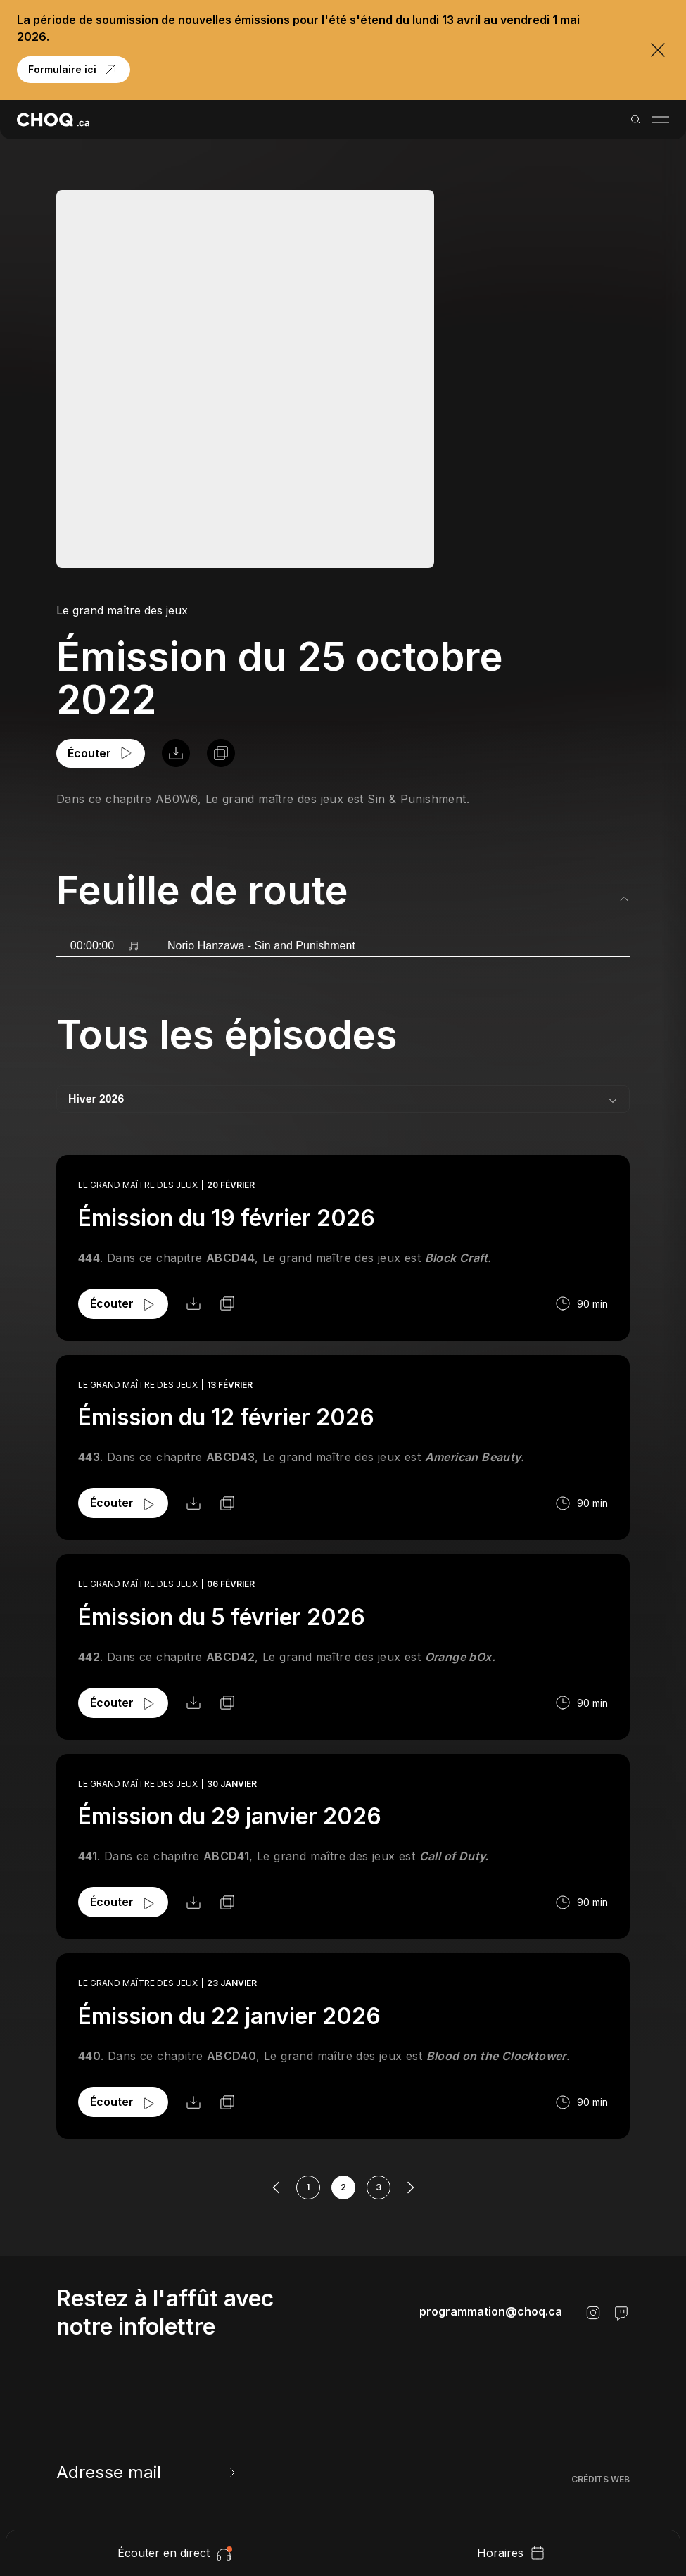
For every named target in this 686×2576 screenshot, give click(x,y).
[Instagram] (593, 2312)
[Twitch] (621, 2312)
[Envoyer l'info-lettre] (231, 2473)
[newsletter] (147, 2473)
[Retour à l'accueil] (53, 120)
